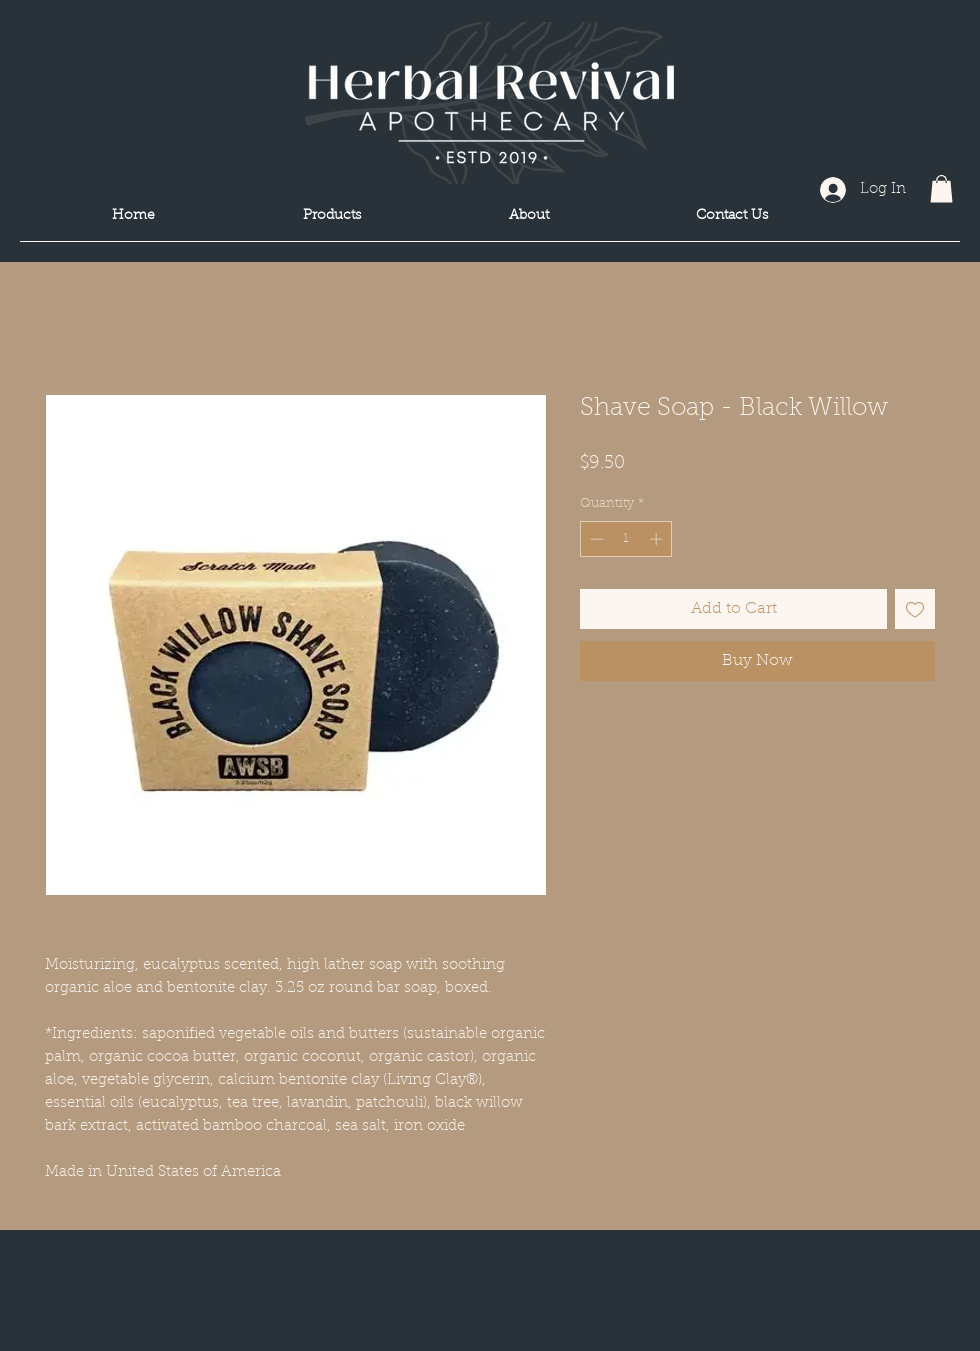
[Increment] (658, 539)
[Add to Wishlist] (915, 609)
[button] (941, 188)
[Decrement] (595, 539)
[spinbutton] (626, 539)
